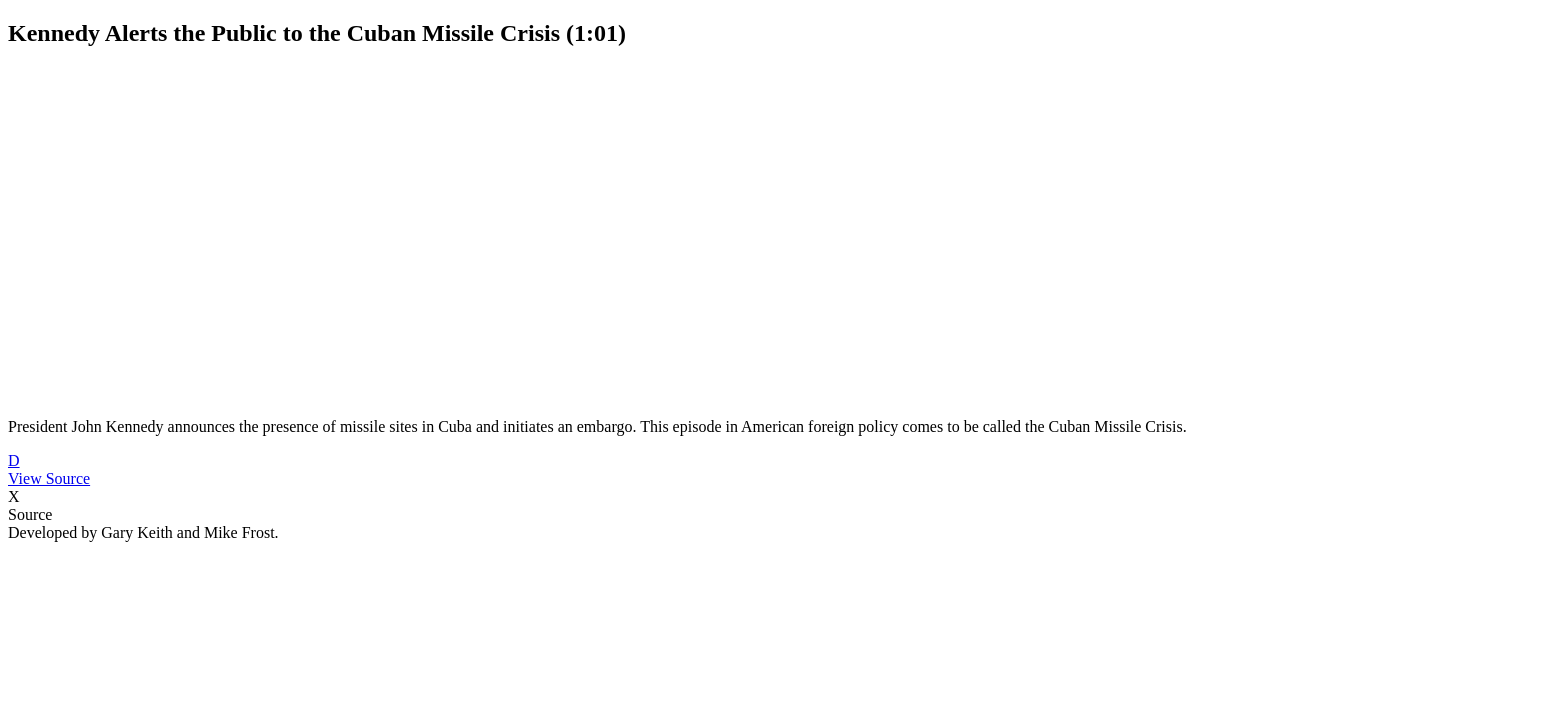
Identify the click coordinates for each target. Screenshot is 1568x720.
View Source (49, 478)
